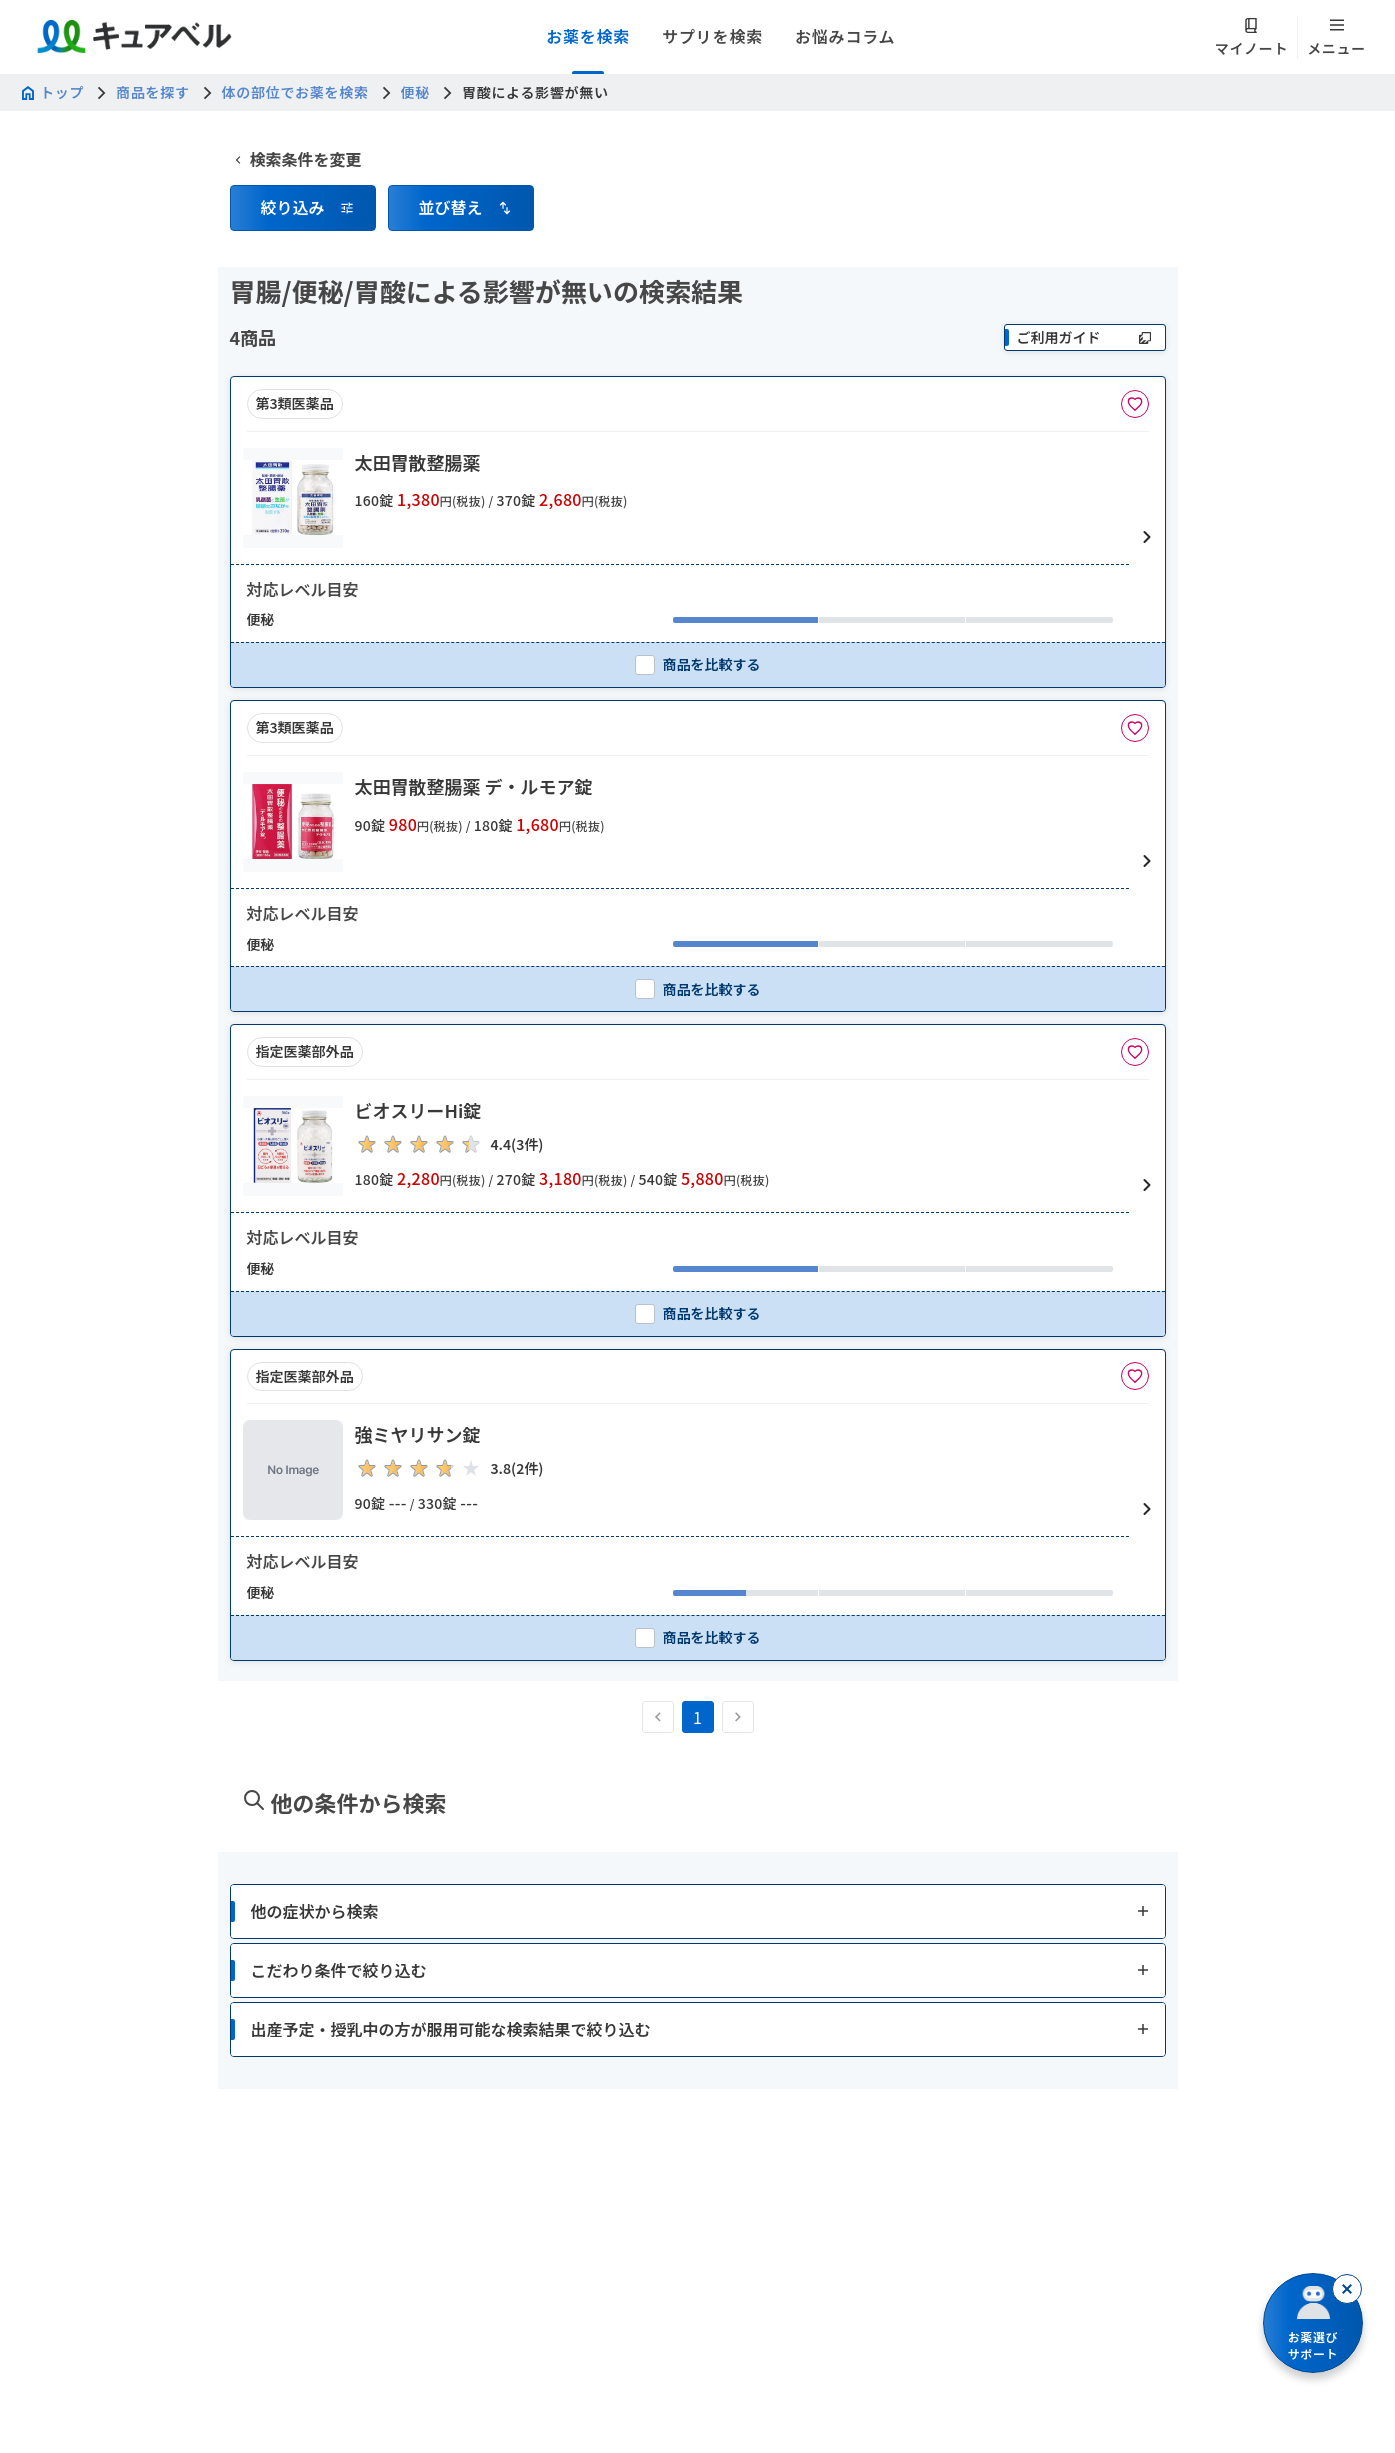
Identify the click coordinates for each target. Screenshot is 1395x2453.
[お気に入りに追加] (1135, 404)
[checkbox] (698, 664)
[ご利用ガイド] (1085, 337)
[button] (303, 192)
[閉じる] (1347, 2289)
